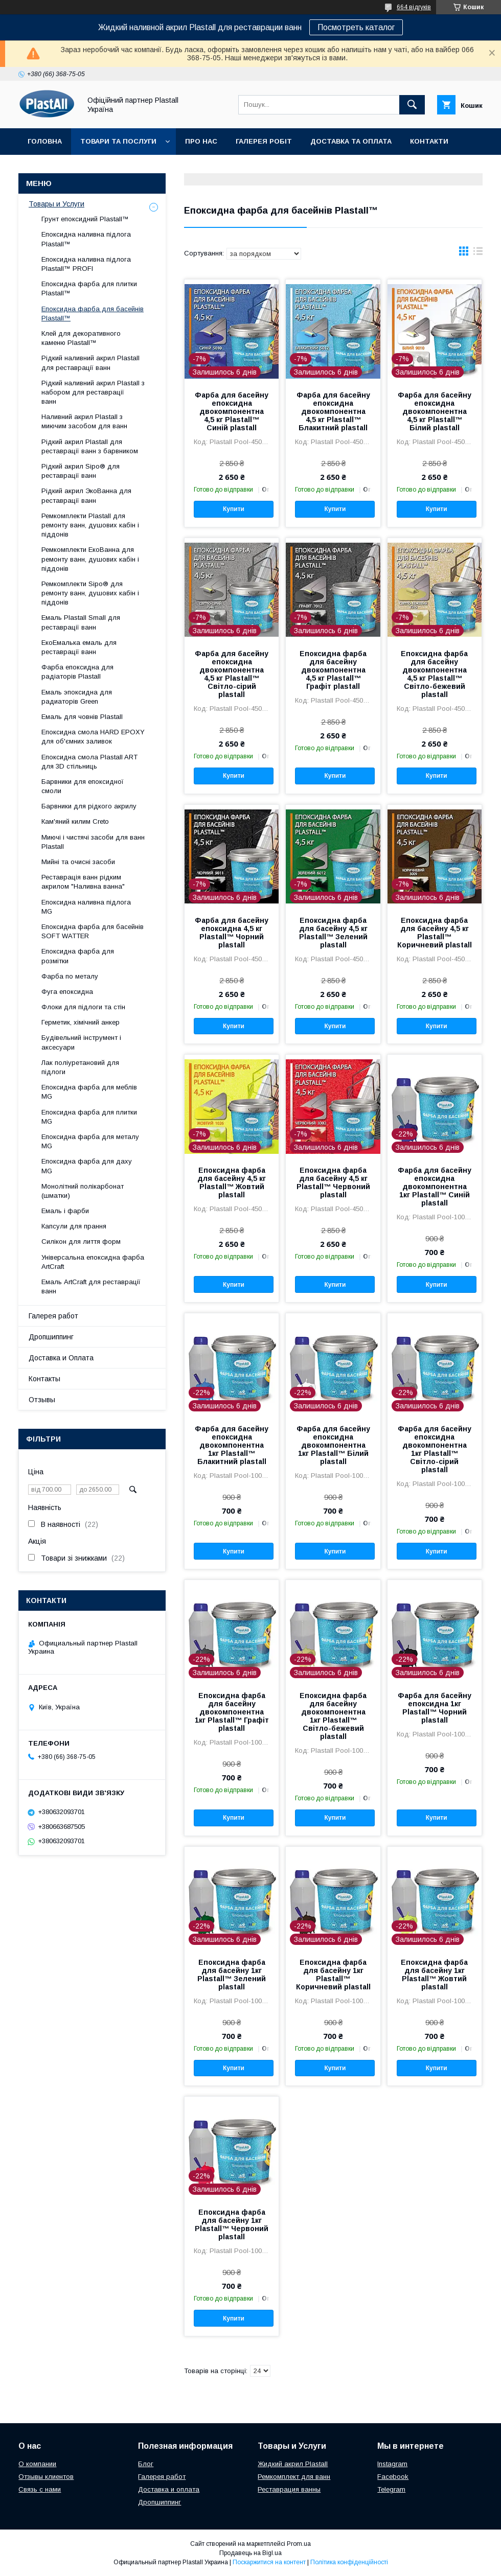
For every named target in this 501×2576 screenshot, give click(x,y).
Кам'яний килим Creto (75, 821)
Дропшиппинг (51, 1337)
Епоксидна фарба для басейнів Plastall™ (92, 313)
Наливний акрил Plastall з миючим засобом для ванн (84, 421)
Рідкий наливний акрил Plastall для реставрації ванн (90, 362)
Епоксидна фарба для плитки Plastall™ (89, 288)
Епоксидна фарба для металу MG (90, 1141)
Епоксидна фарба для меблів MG (89, 1091)
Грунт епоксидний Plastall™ (85, 219)
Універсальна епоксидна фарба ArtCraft (92, 1262)
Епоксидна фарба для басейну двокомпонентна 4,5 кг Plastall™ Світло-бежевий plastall (434, 674)
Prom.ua (299, 2543)
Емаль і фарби (65, 1211)
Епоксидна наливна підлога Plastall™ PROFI (86, 264)
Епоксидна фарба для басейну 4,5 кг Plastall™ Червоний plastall (333, 1182)
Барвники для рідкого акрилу (88, 806)
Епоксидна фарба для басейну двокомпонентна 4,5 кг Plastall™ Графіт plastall (333, 669)
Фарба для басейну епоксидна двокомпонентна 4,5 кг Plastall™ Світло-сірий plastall (231, 674)
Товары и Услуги (56, 204)
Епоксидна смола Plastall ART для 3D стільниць (89, 761)
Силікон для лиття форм (81, 1241)
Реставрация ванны (289, 2489)
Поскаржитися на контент (269, 2562)
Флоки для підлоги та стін (83, 1007)
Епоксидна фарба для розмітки (77, 955)
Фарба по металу (69, 976)
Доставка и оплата (168, 2489)
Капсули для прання (73, 1226)
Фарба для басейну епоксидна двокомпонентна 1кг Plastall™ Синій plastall (434, 1186)
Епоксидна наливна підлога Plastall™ (86, 238)
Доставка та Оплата (351, 141)
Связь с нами (39, 2489)
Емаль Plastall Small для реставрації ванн (80, 622)
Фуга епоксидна (67, 991)
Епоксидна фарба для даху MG (86, 1165)
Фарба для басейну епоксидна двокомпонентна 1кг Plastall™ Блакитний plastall (231, 1445)
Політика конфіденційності (349, 2562)
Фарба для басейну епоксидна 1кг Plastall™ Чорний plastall (434, 1707)
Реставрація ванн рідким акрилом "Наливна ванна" (83, 881)
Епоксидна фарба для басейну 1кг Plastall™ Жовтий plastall (434, 1974)
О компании (37, 2464)
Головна (45, 141)
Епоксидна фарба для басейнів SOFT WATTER (92, 931)
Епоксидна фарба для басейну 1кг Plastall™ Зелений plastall (231, 1974)
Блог (145, 2464)
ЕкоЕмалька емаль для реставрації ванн (79, 647)
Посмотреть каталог (356, 27)
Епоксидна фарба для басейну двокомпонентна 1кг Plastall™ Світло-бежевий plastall (333, 1715)
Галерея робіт (264, 141)
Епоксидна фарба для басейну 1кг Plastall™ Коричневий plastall (333, 1974)
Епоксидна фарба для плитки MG (89, 1116)
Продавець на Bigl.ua (250, 2553)
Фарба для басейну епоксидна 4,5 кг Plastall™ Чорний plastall (231, 932)
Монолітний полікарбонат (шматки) (82, 1190)
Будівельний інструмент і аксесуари (81, 1042)
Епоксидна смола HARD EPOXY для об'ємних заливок (93, 736)
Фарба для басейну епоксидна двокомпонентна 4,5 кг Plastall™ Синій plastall (231, 411)
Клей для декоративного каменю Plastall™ (81, 338)
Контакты (44, 1379)
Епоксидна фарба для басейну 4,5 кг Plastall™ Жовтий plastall (231, 1182)
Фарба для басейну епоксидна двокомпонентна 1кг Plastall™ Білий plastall (333, 1445)
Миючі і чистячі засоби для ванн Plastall (93, 841)
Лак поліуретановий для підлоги (80, 1067)
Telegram (391, 2489)
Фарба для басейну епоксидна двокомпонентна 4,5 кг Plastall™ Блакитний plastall (333, 411)
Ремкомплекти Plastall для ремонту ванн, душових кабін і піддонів (90, 525)
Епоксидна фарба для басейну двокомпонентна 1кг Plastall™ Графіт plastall (232, 1711)
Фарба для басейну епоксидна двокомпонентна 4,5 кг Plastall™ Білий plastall (434, 411)
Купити (233, 509)
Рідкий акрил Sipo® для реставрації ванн (80, 470)
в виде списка (478, 253)
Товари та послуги (118, 141)
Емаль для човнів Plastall (82, 717)
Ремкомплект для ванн (294, 2476)
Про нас (201, 141)
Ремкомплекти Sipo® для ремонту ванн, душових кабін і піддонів (90, 593)
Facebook (392, 2476)
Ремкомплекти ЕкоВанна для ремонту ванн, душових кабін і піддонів (90, 559)
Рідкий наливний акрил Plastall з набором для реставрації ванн (93, 392)
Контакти (429, 141)
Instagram (392, 2464)
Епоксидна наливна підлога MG (86, 906)
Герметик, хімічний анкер (80, 1022)
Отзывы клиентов (46, 2476)
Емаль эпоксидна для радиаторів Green (76, 696)
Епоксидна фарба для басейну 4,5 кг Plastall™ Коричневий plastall (434, 932)
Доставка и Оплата (61, 1358)
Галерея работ (53, 1316)
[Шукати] (412, 104)
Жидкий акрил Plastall (293, 2464)
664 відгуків (414, 7)
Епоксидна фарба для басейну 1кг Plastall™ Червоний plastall (231, 2224)
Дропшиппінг (102, 168)
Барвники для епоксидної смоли (82, 786)
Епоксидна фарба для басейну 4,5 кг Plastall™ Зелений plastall (333, 932)
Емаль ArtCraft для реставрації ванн (91, 1286)
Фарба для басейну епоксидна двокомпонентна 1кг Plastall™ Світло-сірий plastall (434, 1449)
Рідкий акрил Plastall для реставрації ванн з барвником (89, 446)
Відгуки (42, 168)
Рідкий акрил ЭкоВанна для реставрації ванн (86, 495)
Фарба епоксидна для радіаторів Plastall (77, 671)
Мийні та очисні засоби (78, 862)
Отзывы (42, 1400)
